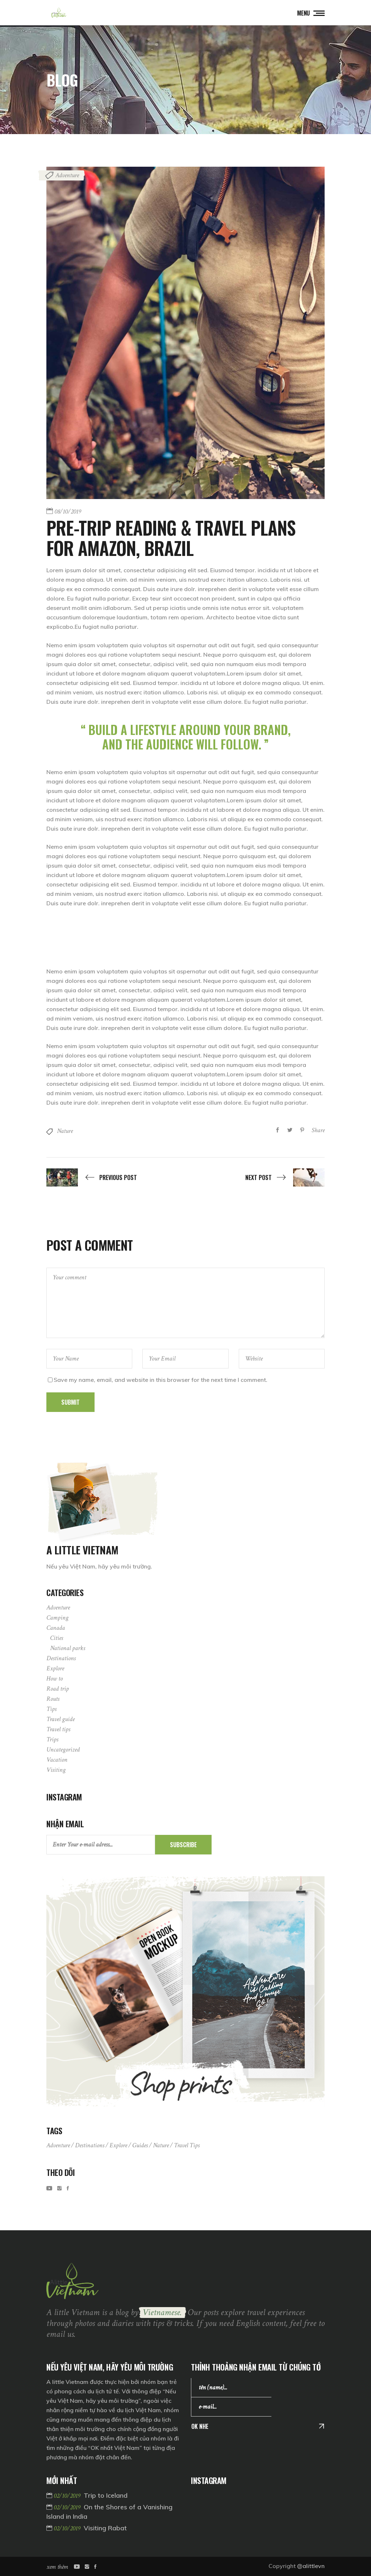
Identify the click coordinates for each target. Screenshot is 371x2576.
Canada (55, 1628)
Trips (52, 1739)
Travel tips (58, 1729)
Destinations (61, 1658)
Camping (57, 1617)
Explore (55, 1668)
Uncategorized (63, 1749)
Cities (56, 1638)
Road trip (57, 1688)
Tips (51, 1709)
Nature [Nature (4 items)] (161, 2145)
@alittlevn (311, 2565)
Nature (65, 1131)
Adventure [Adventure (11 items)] (58, 2145)
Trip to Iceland (106, 2495)
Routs (52, 1699)
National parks (67, 1648)
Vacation (56, 1760)
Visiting (56, 1770)
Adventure (67, 175)
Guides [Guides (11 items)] (140, 2145)
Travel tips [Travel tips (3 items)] (187, 2145)
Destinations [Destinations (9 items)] (89, 2145)
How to (54, 1678)
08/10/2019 (67, 511)
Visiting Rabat (105, 2528)
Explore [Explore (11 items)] (118, 2145)
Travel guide (60, 1719)
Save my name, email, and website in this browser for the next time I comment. (160, 1379)
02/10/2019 (68, 2496)
